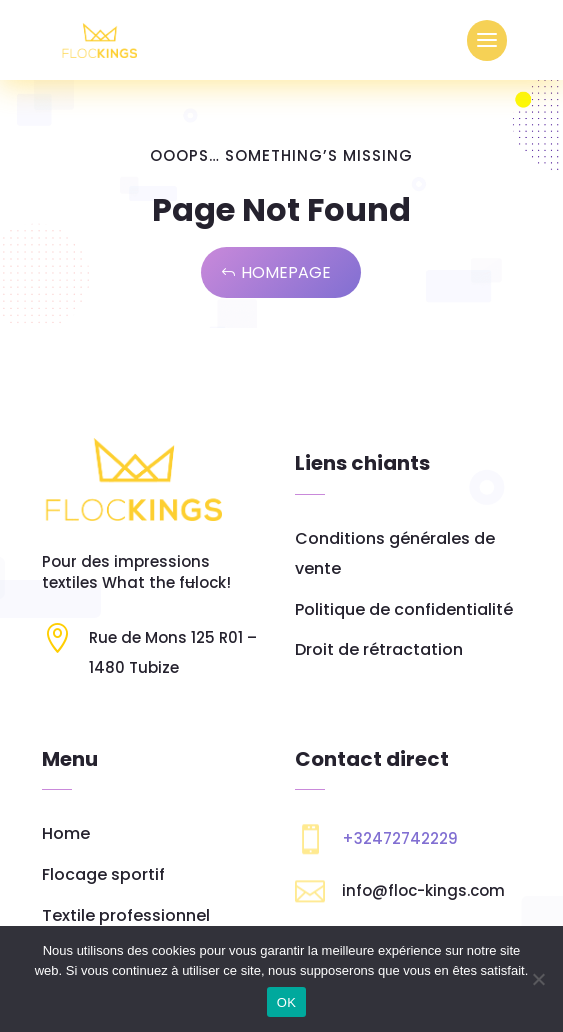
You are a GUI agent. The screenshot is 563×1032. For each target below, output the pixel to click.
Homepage (286, 272)
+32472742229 (400, 838)
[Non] (538, 979)
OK (286, 1002)
